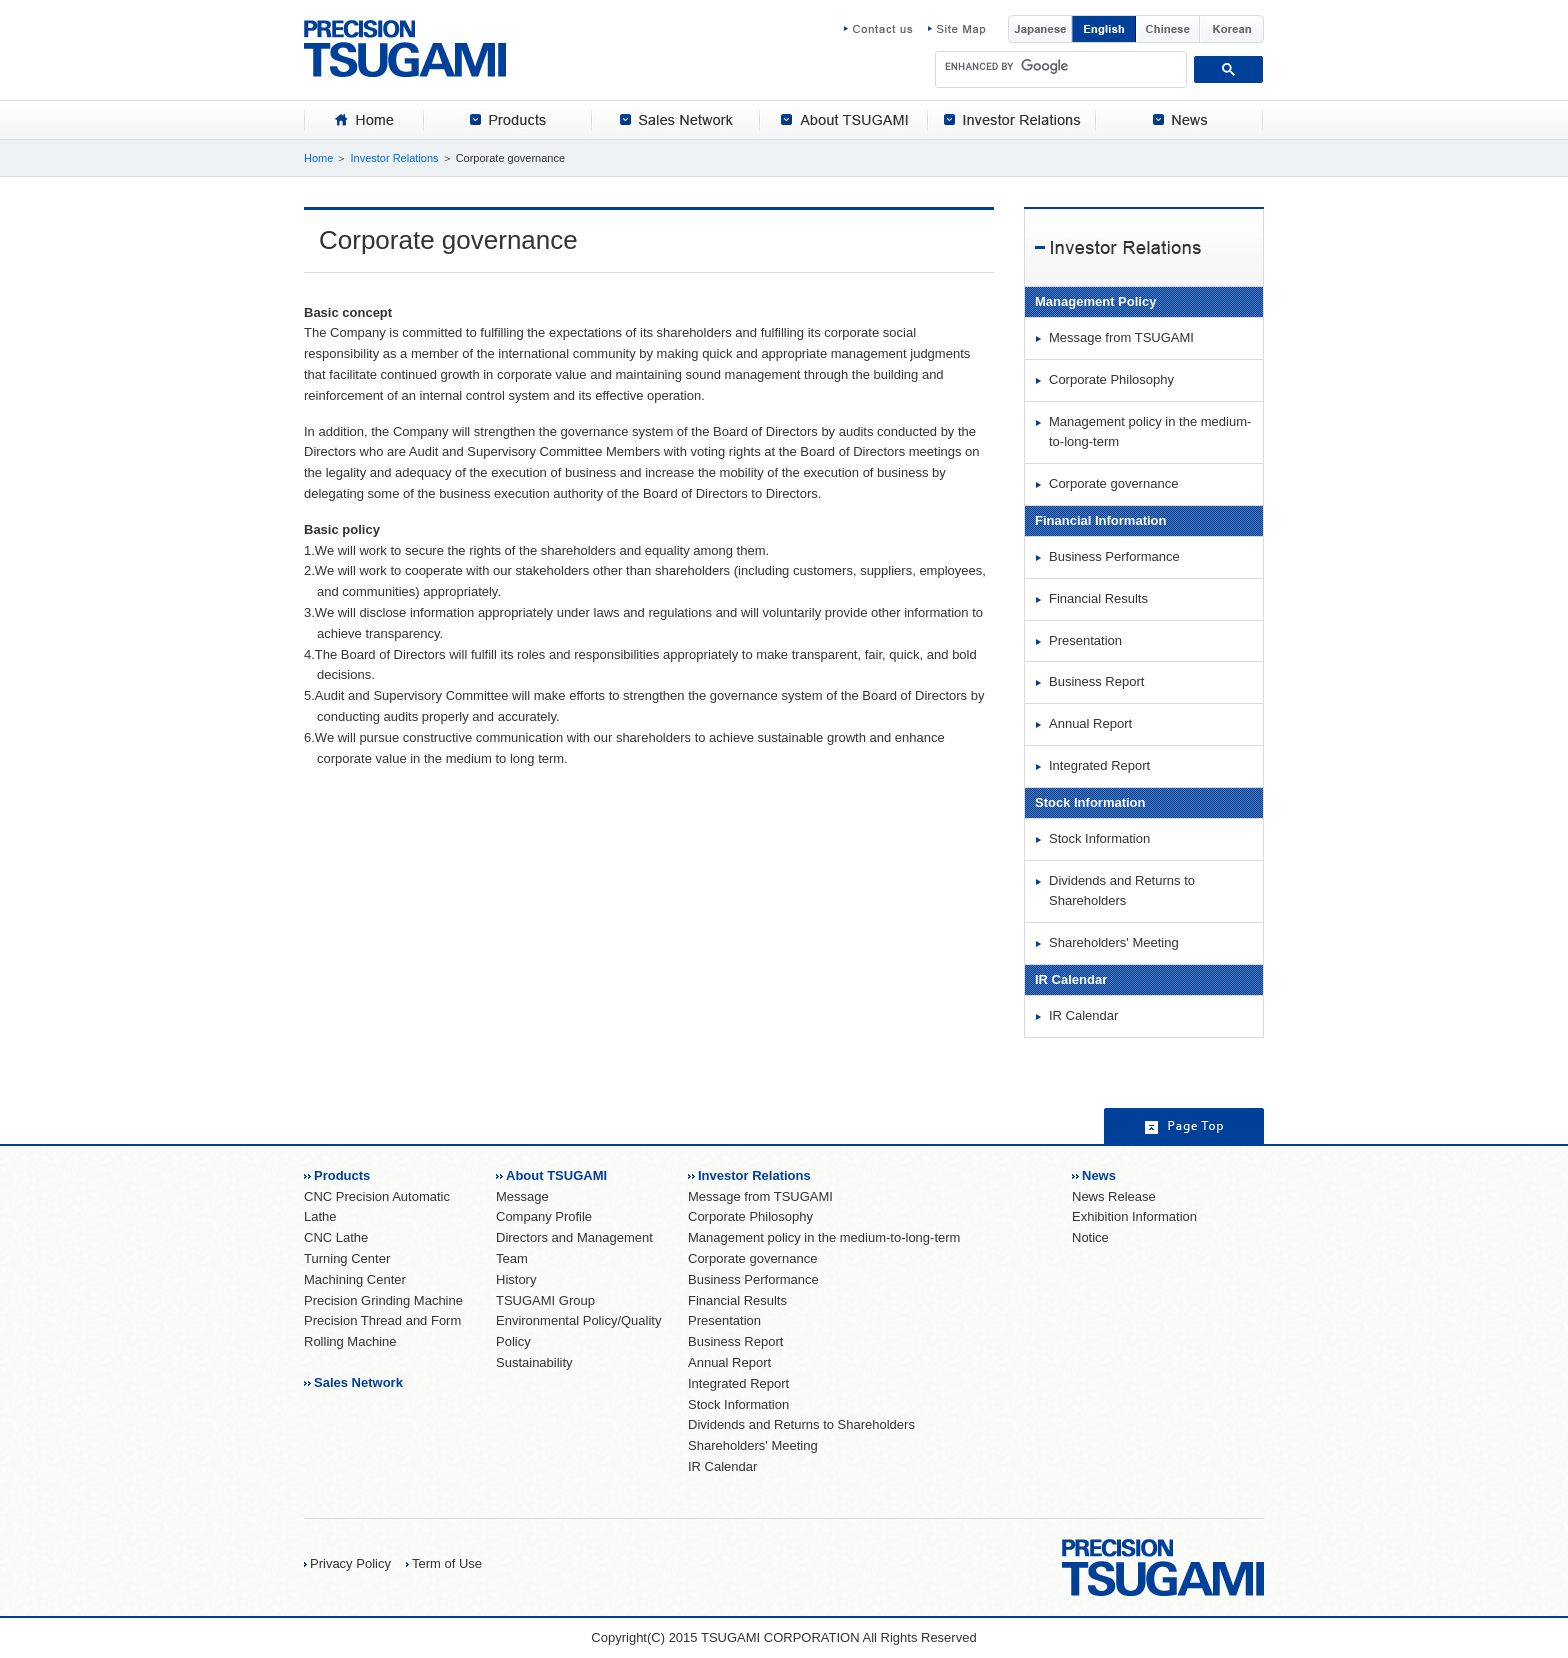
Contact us (886, 29)
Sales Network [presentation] (676, 120)
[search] (1061, 66)
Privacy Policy (350, 1563)
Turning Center (347, 1258)
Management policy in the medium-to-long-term (1150, 432)
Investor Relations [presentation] (1012, 120)
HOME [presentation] (364, 120)
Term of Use (447, 1563)
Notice (1090, 1237)
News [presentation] (1180, 120)
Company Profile (544, 1216)
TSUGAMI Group (545, 1300)
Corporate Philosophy (1111, 379)
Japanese (1040, 29)
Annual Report (1090, 723)
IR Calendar (1083, 1015)
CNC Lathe (336, 1237)
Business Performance (1114, 556)
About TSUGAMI (556, 1175)
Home (318, 158)
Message (522, 1196)
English (1104, 29)
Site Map (957, 29)
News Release (1114, 1196)
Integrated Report (1099, 765)
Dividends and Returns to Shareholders (1122, 891)
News (1099, 1175)
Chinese (1168, 29)
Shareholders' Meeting (1114, 942)
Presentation (1085, 640)
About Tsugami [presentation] (844, 120)
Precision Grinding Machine (383, 1300)
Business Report (1096, 681)
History (516, 1279)
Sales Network (358, 1382)
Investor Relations (394, 158)
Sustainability (534, 1362)
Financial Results (1098, 598)
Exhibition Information (1134, 1216)
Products (342, 1175)
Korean (1232, 29)
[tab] (364, 120)
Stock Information (1099, 838)
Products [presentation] (508, 120)
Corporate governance (1113, 483)
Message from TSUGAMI (1121, 337)
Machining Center (355, 1279)
